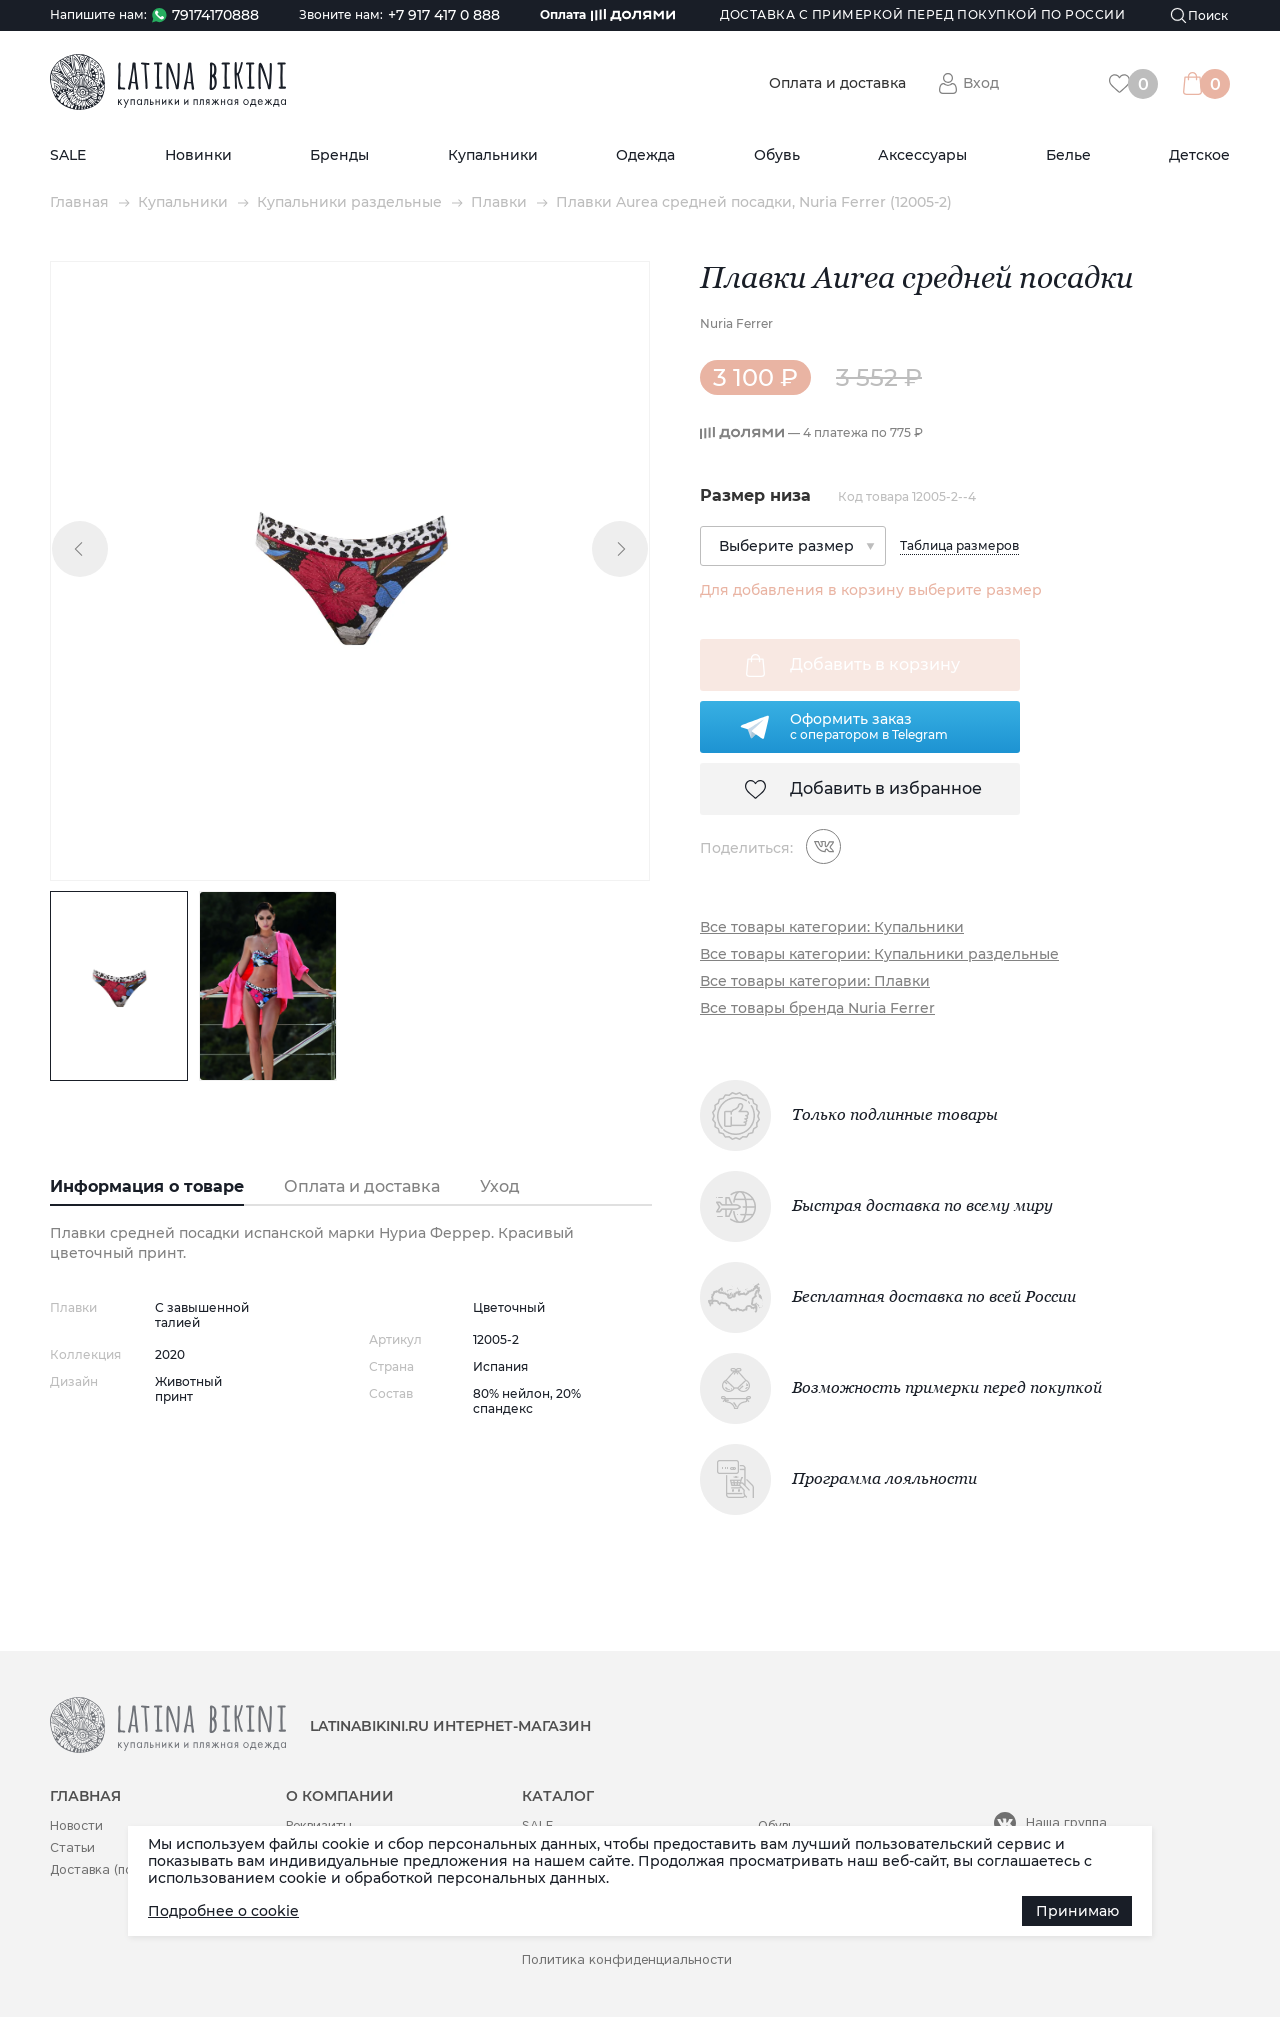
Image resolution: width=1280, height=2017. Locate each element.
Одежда (645, 155)
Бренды (339, 155)
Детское (1199, 155)
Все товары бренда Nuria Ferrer (817, 1008)
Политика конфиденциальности (627, 1959)
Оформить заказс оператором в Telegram (869, 726)
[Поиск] (1200, 15)
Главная (79, 202)
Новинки (198, 155)
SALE (68, 155)
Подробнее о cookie (223, 1911)
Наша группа (1066, 1822)
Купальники (493, 155)
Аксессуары (922, 155)
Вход (981, 83)
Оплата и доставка (837, 83)
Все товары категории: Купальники (832, 927)
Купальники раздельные (349, 202)
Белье (1068, 155)
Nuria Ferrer (736, 323)
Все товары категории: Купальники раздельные (879, 954)
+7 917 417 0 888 (444, 15)
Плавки (499, 202)
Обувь (777, 155)
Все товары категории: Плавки (815, 981)
